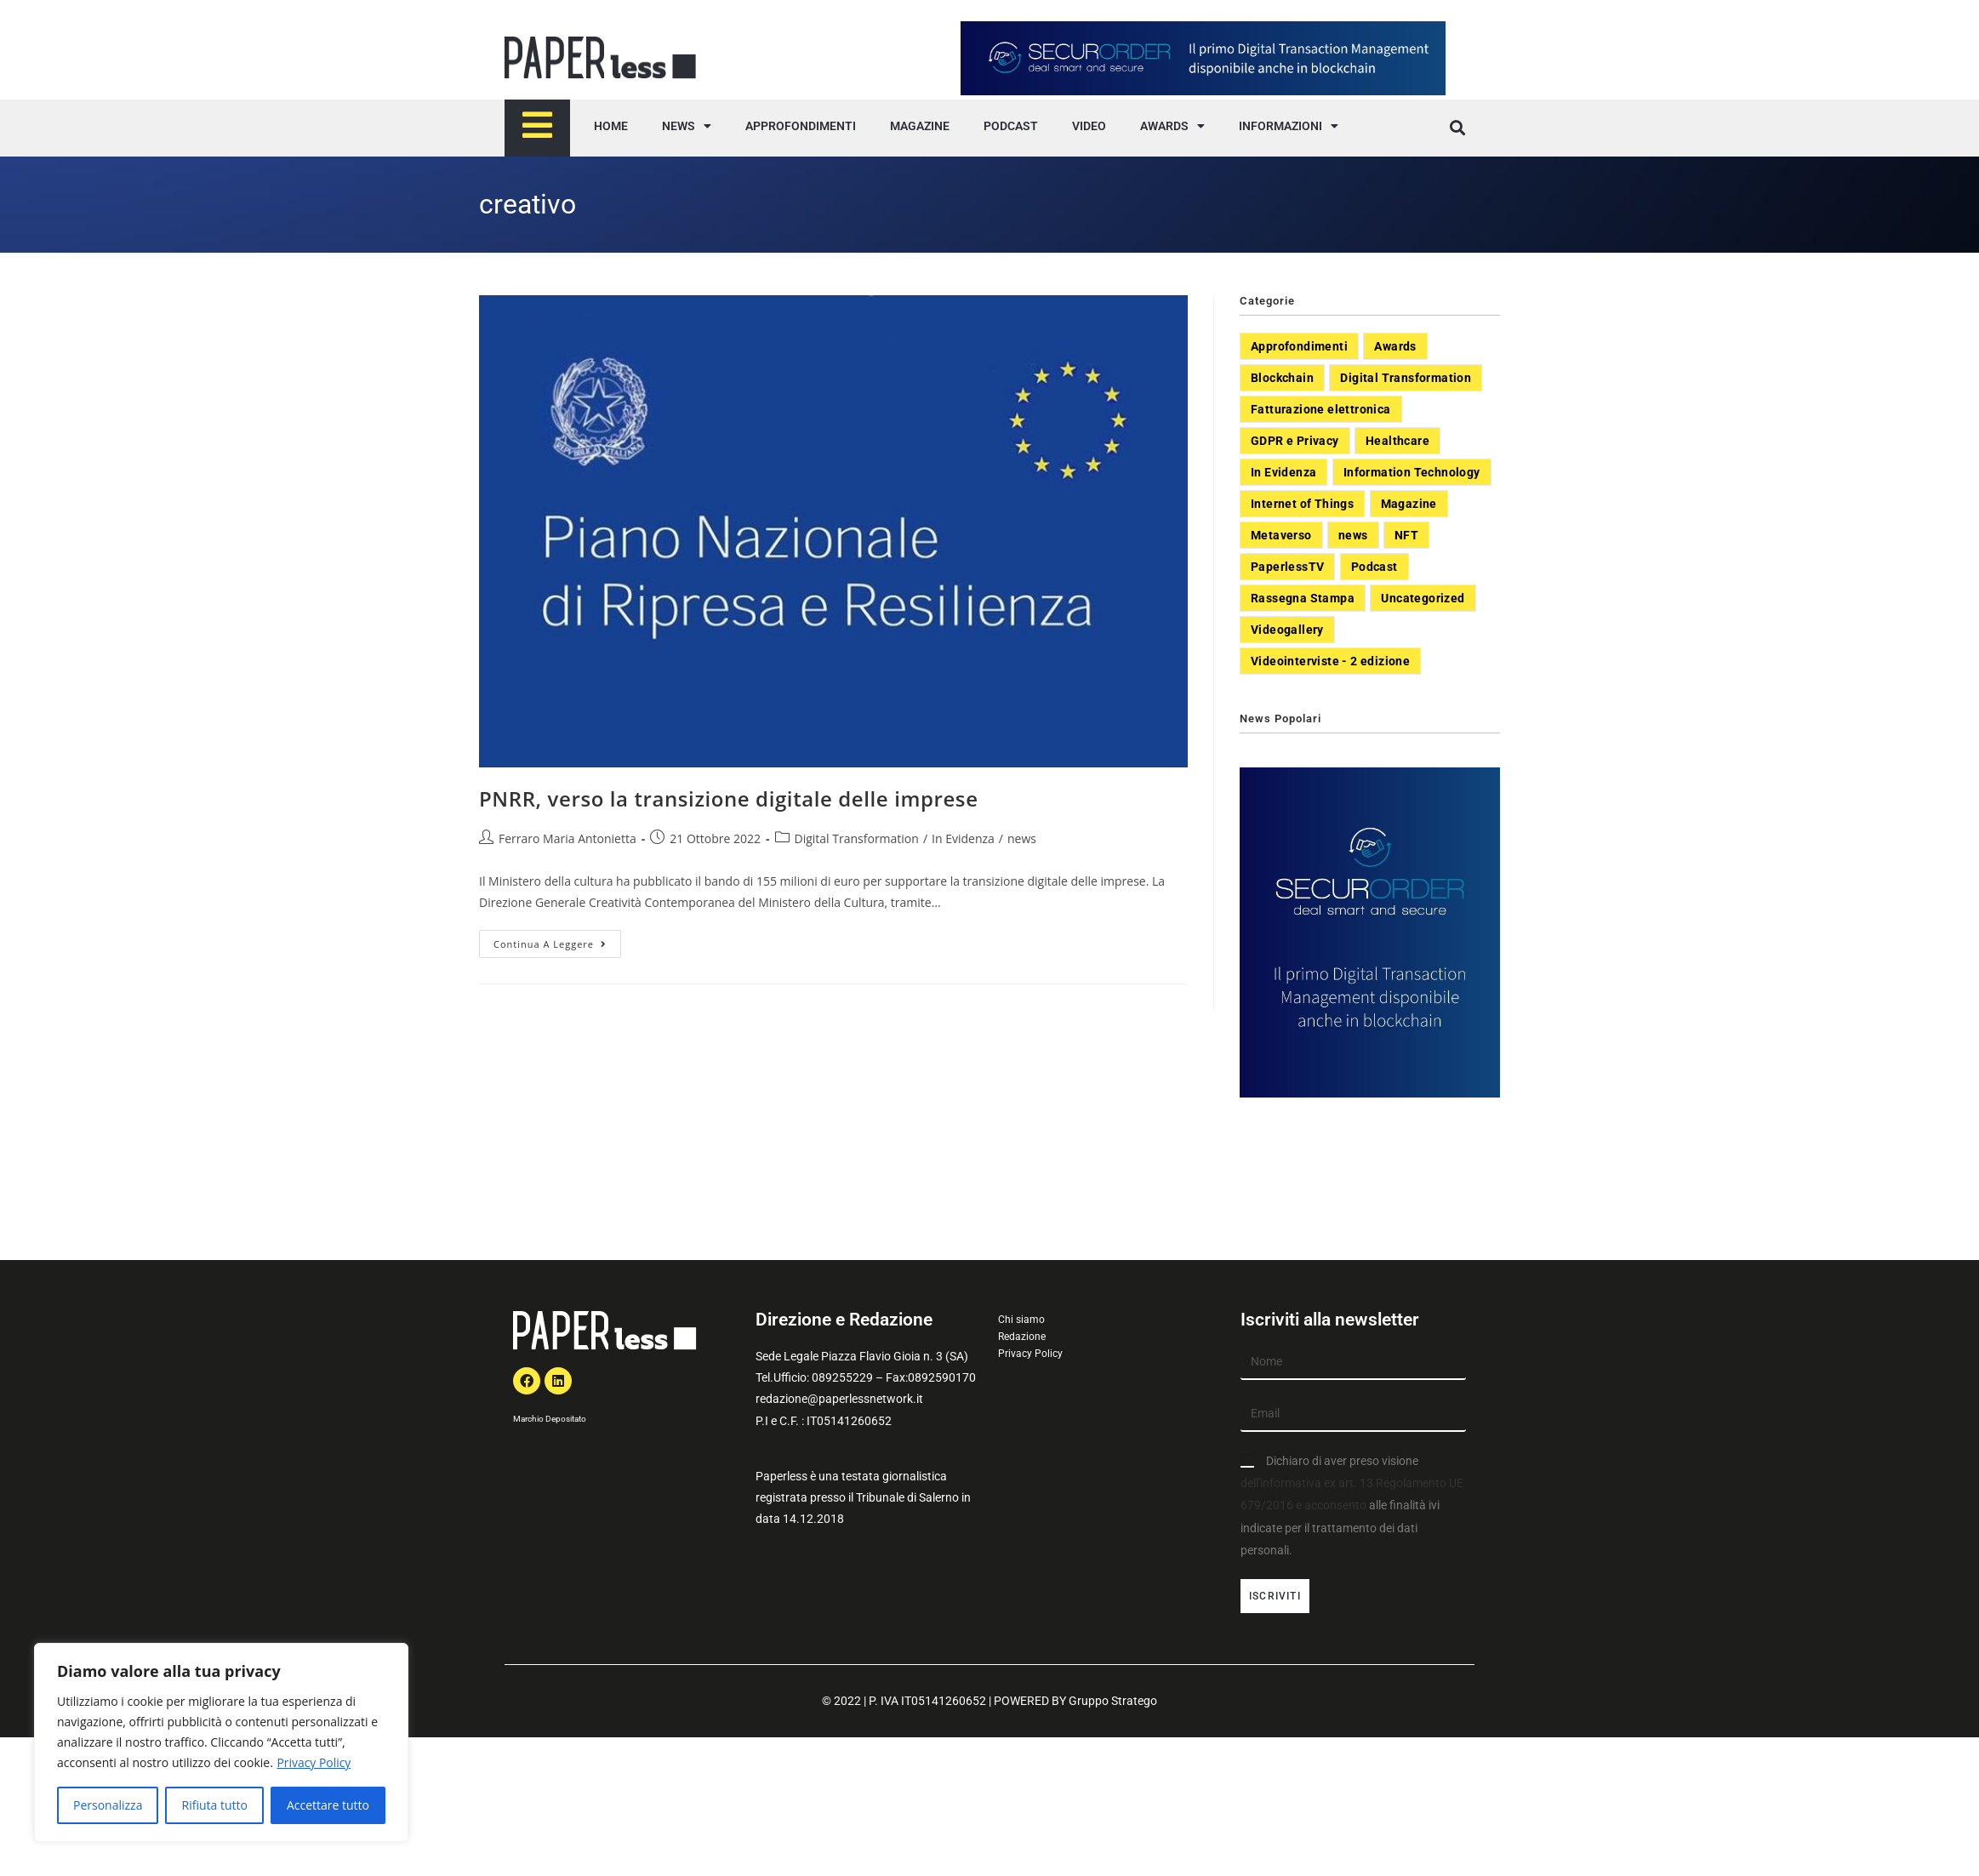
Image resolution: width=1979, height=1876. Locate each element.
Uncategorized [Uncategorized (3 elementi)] (1422, 598)
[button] (1457, 128)
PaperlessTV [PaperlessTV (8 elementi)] (1287, 566)
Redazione (1022, 1337)
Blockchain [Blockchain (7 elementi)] (1282, 378)
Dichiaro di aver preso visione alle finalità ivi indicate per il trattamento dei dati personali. (1351, 1505)
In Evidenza (963, 838)
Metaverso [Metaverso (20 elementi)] (1281, 535)
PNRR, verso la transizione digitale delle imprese (728, 798)
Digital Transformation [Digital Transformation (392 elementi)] (1405, 378)
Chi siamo (1021, 1320)
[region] (221, 1742)
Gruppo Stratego (1113, 1701)
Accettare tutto (328, 1805)
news (1021, 838)
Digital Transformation (857, 838)
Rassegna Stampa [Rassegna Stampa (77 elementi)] (1303, 598)
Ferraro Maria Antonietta (567, 838)
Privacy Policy (314, 1762)
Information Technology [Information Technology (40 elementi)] (1411, 472)
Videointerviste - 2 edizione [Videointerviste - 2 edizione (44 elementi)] (1330, 661)
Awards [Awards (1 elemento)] (1395, 346)
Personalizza (107, 1805)
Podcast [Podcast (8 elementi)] (1374, 566)
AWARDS (1172, 125)
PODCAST (1011, 126)
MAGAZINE (920, 126)
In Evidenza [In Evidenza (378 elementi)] (1283, 472)
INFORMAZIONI (1288, 125)
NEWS (686, 125)
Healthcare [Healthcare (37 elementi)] (1397, 441)
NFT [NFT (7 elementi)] (1406, 535)
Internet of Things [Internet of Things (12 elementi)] (1302, 503)
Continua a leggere (557, 940)
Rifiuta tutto (214, 1805)
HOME (611, 126)
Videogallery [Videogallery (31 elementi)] (1287, 629)
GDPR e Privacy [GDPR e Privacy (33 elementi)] (1295, 441)
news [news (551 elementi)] (1353, 535)
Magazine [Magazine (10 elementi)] (1409, 503)
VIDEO (1089, 126)
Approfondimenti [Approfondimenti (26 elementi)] (1299, 346)
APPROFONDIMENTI (800, 126)
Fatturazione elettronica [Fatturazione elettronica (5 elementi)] (1321, 409)
